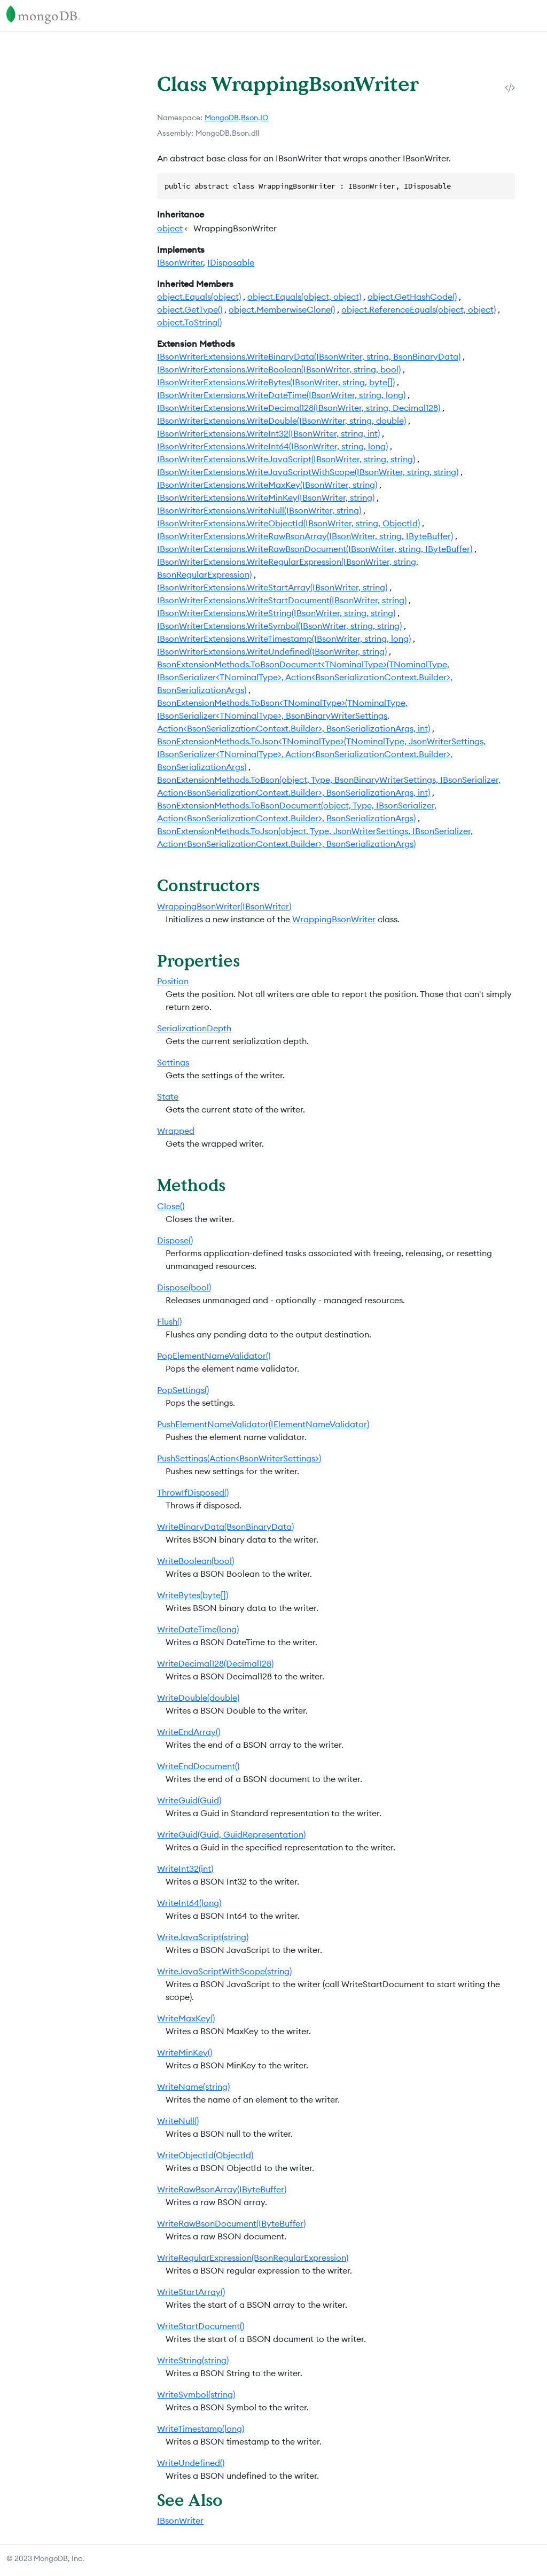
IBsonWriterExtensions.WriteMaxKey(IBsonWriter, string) (267, 484)
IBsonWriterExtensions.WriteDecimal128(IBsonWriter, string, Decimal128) (298, 407)
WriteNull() (178, 2120)
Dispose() (175, 1240)
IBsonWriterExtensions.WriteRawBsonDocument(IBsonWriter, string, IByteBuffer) (314, 548)
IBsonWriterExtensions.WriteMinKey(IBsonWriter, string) (265, 497)
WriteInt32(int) (185, 1868)
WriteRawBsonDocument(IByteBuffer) (231, 2223)
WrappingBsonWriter (334, 919)
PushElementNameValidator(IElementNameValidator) (263, 1424)
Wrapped (175, 1130)
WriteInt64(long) (189, 1902)
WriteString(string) (193, 2360)
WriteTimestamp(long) (200, 2428)
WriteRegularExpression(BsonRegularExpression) (252, 2257)
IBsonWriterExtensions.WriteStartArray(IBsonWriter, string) (272, 587)
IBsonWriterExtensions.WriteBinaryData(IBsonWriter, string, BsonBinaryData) (308, 356)
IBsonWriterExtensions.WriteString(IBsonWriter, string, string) (276, 613)
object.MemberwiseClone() (282, 309)
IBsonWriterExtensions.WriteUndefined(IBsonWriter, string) (272, 651)
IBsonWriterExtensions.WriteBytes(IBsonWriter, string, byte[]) (276, 382)
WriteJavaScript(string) (202, 1937)
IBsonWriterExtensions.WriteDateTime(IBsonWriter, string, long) (281, 395)
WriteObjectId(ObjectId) (205, 2155)
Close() (170, 1206)
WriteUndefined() (190, 2462)
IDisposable (230, 262)
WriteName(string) (193, 2086)
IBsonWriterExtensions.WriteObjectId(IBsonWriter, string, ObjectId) (288, 523)
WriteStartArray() (191, 2291)
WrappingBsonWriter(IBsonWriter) (224, 906)
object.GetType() (189, 309)
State (167, 1096)
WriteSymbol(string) (196, 2394)
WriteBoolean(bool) (195, 1560)
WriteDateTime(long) (198, 1629)
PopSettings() (183, 1389)
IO (264, 117)
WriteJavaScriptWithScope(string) (224, 1971)
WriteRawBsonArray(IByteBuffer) (221, 2189)
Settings (173, 1062)
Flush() (169, 1321)
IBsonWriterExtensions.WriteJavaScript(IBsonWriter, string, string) (286, 459)
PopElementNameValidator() (213, 1355)
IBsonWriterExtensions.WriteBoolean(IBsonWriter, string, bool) (279, 369)
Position (173, 981)
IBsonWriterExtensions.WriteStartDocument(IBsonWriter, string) (282, 600)
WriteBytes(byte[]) (192, 1595)
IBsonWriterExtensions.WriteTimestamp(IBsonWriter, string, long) (284, 638)
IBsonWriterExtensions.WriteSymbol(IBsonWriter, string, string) (279, 625)
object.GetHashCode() (412, 296)
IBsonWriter (180, 262)
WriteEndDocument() (198, 1766)
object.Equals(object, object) (304, 296)
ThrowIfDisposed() (193, 1492)
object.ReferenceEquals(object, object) (418, 309)
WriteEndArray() (188, 1731)
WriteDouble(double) (198, 1697)
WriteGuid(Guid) (189, 1800)
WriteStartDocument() (200, 2326)
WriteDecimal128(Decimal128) (215, 1663)
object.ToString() (189, 322)
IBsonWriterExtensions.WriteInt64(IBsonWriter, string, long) (272, 446)
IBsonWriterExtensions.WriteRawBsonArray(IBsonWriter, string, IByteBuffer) (305, 536)
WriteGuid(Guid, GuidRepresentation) (231, 1834)
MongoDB (222, 117)
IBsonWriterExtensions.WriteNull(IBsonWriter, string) (259, 510)
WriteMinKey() (184, 2052)
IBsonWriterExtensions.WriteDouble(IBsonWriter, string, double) (281, 420)
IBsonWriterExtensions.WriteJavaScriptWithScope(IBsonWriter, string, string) (307, 471)
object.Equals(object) (199, 296)
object (170, 228)
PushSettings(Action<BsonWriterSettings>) (239, 1458)
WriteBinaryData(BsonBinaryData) (225, 1526)
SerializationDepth (194, 1028)
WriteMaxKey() (186, 2018)
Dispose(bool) (184, 1287)
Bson (249, 117)
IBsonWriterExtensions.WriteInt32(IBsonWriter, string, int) (268, 433)
